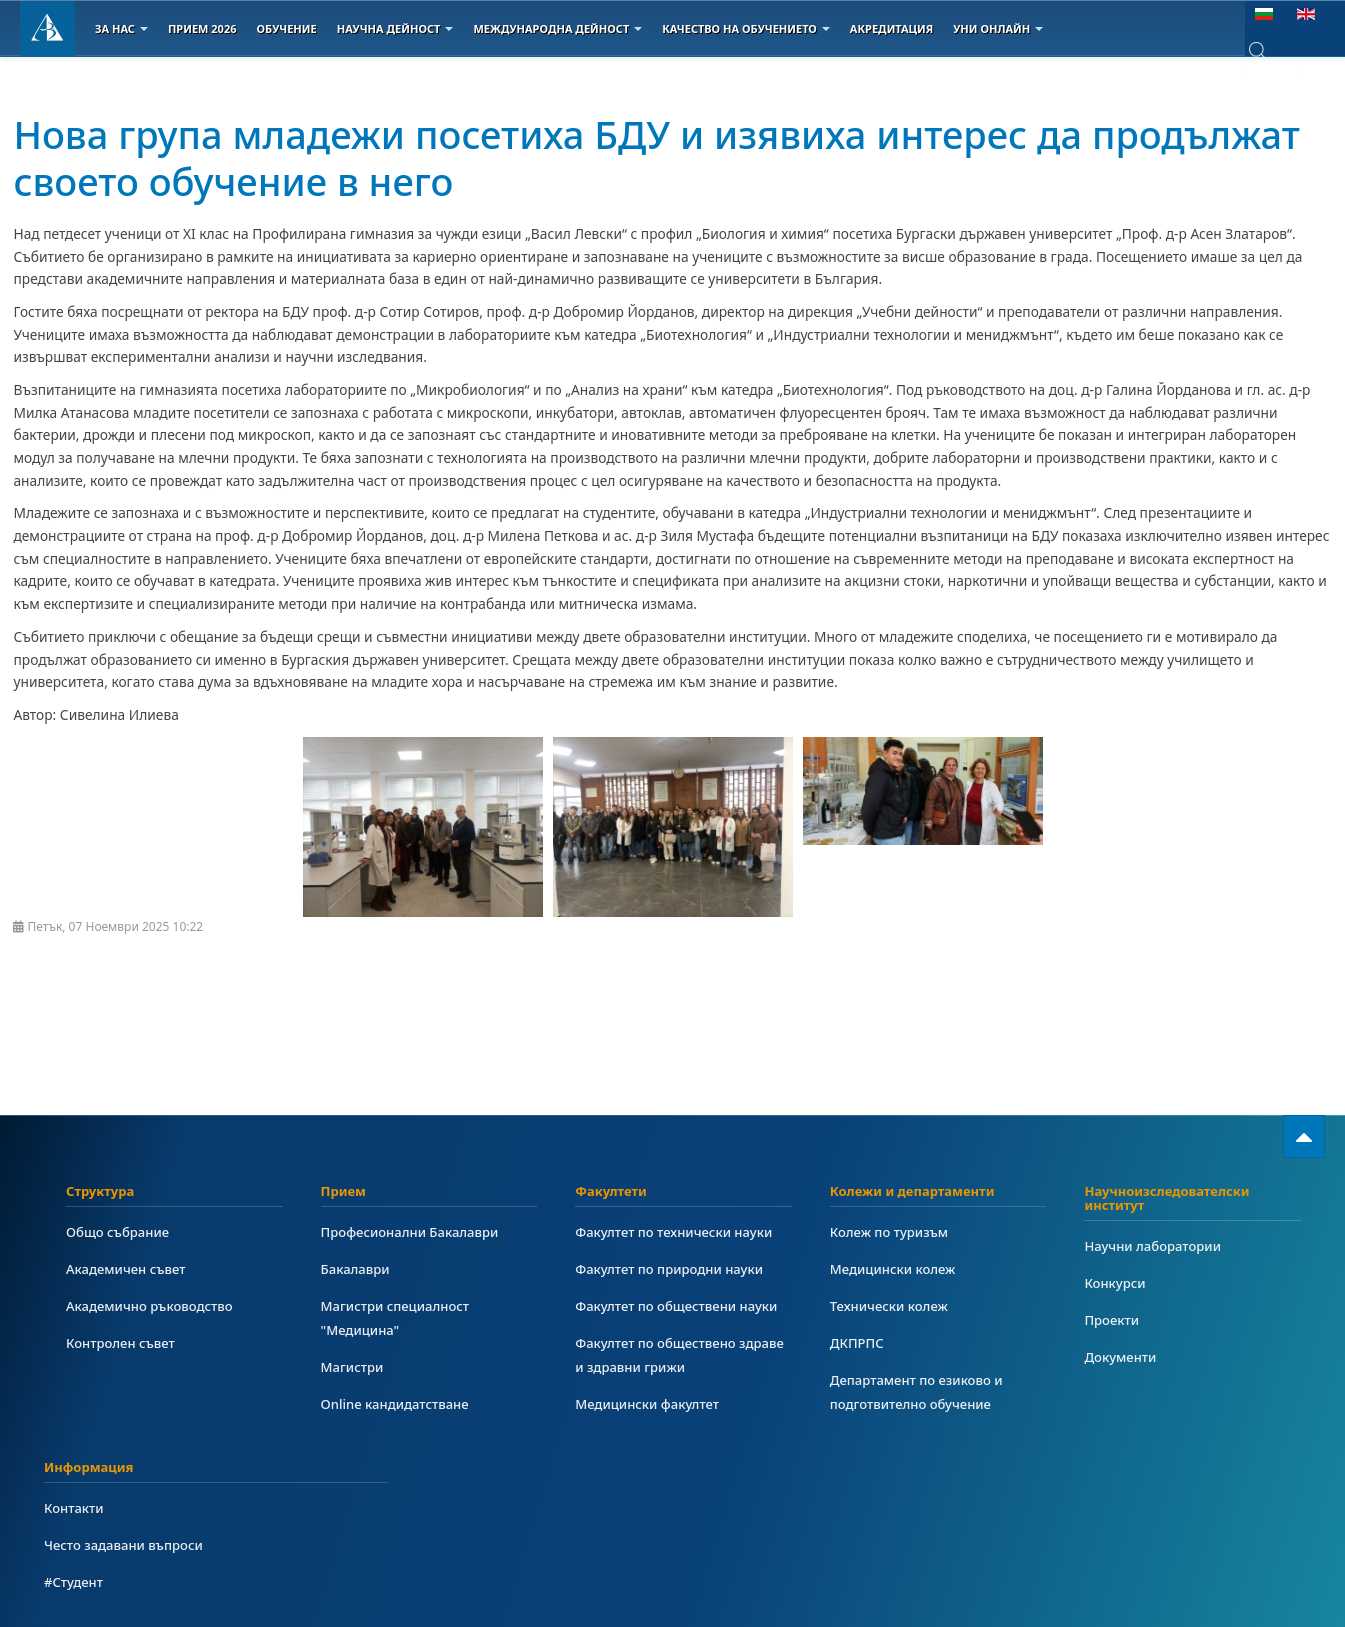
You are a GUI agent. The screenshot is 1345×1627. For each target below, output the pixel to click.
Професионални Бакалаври (414, 1231)
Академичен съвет (129, 1268)
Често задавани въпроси (127, 1544)
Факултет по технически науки (679, 1231)
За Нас (121, 28)
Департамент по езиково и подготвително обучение (921, 1391)
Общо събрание (120, 1231)
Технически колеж (892, 1305)
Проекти (1113, 1319)
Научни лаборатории (1156, 1245)
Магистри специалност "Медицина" (399, 1317)
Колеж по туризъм (892, 1231)
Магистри (354, 1366)
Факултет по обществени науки (681, 1305)
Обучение (286, 28)
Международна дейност (557, 28)
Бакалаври (357, 1268)
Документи (1122, 1356)
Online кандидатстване (399, 1403)
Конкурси (1116, 1282)
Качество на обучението (746, 28)
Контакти (75, 1507)
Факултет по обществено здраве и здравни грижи (659, 1354)
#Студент (75, 1581)
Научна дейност (395, 28)
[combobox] (1272, 51)
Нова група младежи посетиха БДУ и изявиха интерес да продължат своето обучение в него (603, 155)
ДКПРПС (858, 1342)
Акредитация (891, 28)
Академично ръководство (154, 1305)
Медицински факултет (650, 1403)
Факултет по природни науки (674, 1268)
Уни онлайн (998, 28)
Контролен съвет (123, 1342)
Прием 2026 (202, 28)
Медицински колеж (896, 1268)
